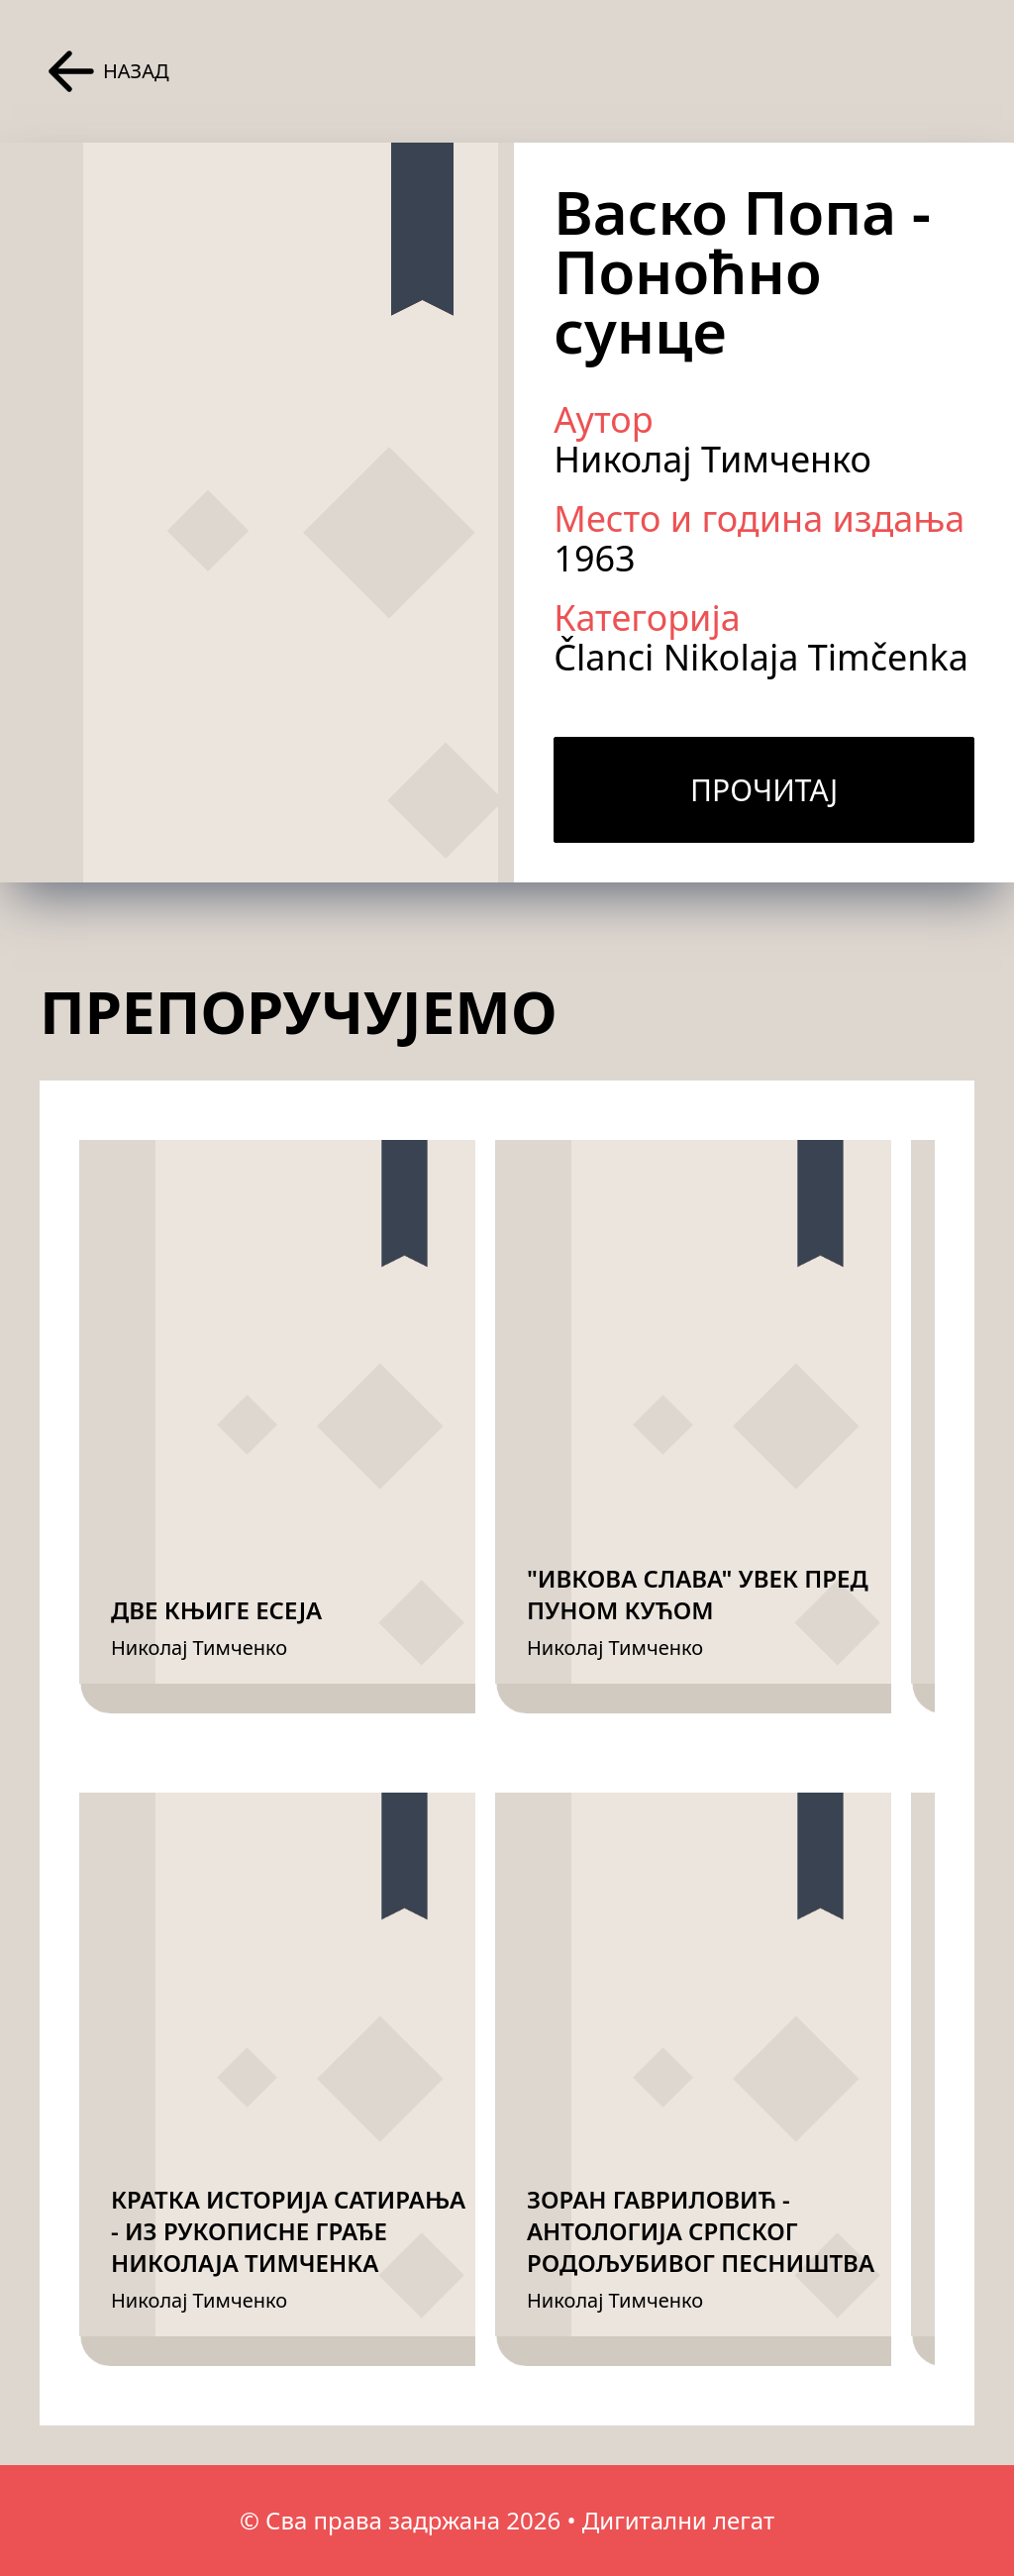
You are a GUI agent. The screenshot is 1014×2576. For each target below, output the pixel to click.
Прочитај (764, 790)
